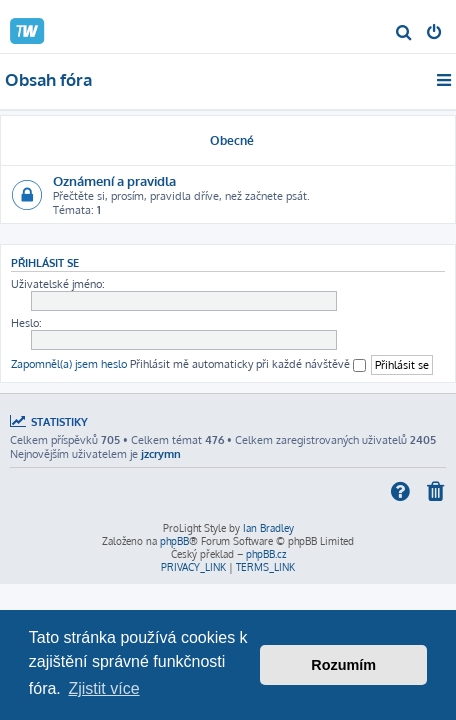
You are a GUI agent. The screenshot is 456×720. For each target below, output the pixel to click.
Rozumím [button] (343, 665)
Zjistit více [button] (103, 688)
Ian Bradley (268, 528)
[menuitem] (404, 34)
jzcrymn (161, 454)
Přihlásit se (45, 262)
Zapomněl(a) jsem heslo (69, 364)
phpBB (174, 541)
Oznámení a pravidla (114, 180)
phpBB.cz (266, 554)
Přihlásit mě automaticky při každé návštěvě (248, 364)
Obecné (232, 140)
